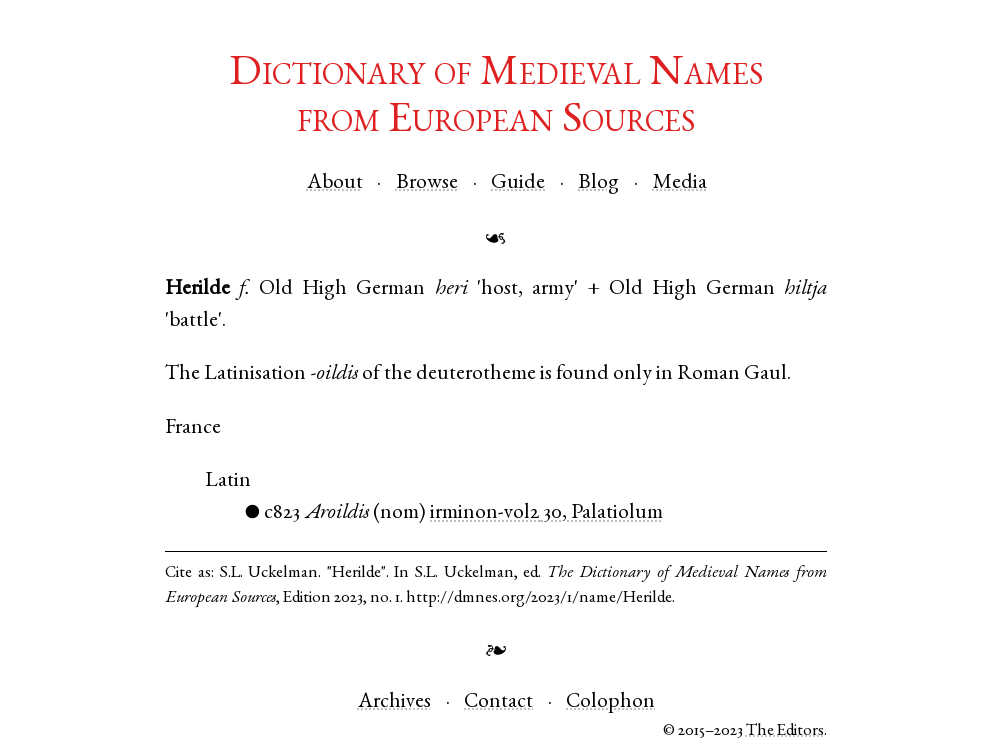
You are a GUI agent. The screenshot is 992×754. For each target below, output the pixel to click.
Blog (598, 183)
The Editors (785, 731)
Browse (427, 183)
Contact (498, 702)
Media (680, 183)
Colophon (610, 702)
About (335, 183)
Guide (518, 183)
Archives (394, 702)
